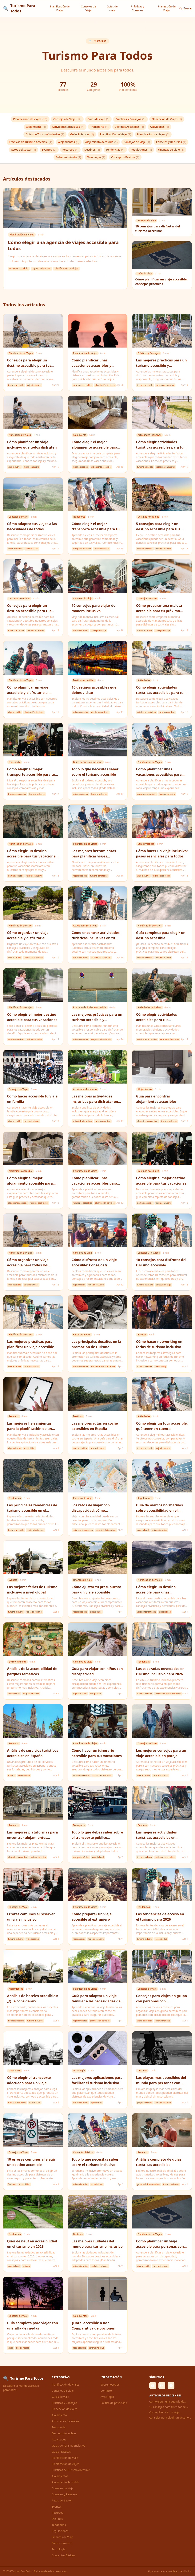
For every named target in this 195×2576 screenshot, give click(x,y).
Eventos (49, 150)
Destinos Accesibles (129, 127)
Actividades (159, 127)
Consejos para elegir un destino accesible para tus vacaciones (169, 2417)
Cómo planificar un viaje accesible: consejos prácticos (167, 2412)
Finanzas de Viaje (171, 150)
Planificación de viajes (153, 134)
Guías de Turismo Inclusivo (45, 134)
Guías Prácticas (82, 134)
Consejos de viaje (137, 142)
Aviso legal (107, 2397)
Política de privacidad (114, 2403)
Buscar (185, 8)
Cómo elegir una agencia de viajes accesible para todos (166, 2401)
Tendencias (115, 150)
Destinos (92, 150)
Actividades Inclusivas (68, 127)
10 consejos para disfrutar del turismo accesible (167, 2407)
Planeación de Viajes (167, 8)
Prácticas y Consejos (137, 8)
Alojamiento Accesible (101, 142)
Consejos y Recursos (171, 142)
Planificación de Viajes (60, 8)
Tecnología (96, 157)
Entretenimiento (68, 157)
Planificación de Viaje (115, 134)
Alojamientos (68, 142)
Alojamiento (36, 127)
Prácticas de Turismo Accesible (30, 142)
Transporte (99, 127)
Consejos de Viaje (88, 8)
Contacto (106, 2390)
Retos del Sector (23, 150)
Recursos (70, 150)
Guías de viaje (112, 8)
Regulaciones (141, 150)
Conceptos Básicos (125, 157)
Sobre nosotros (110, 2384)
